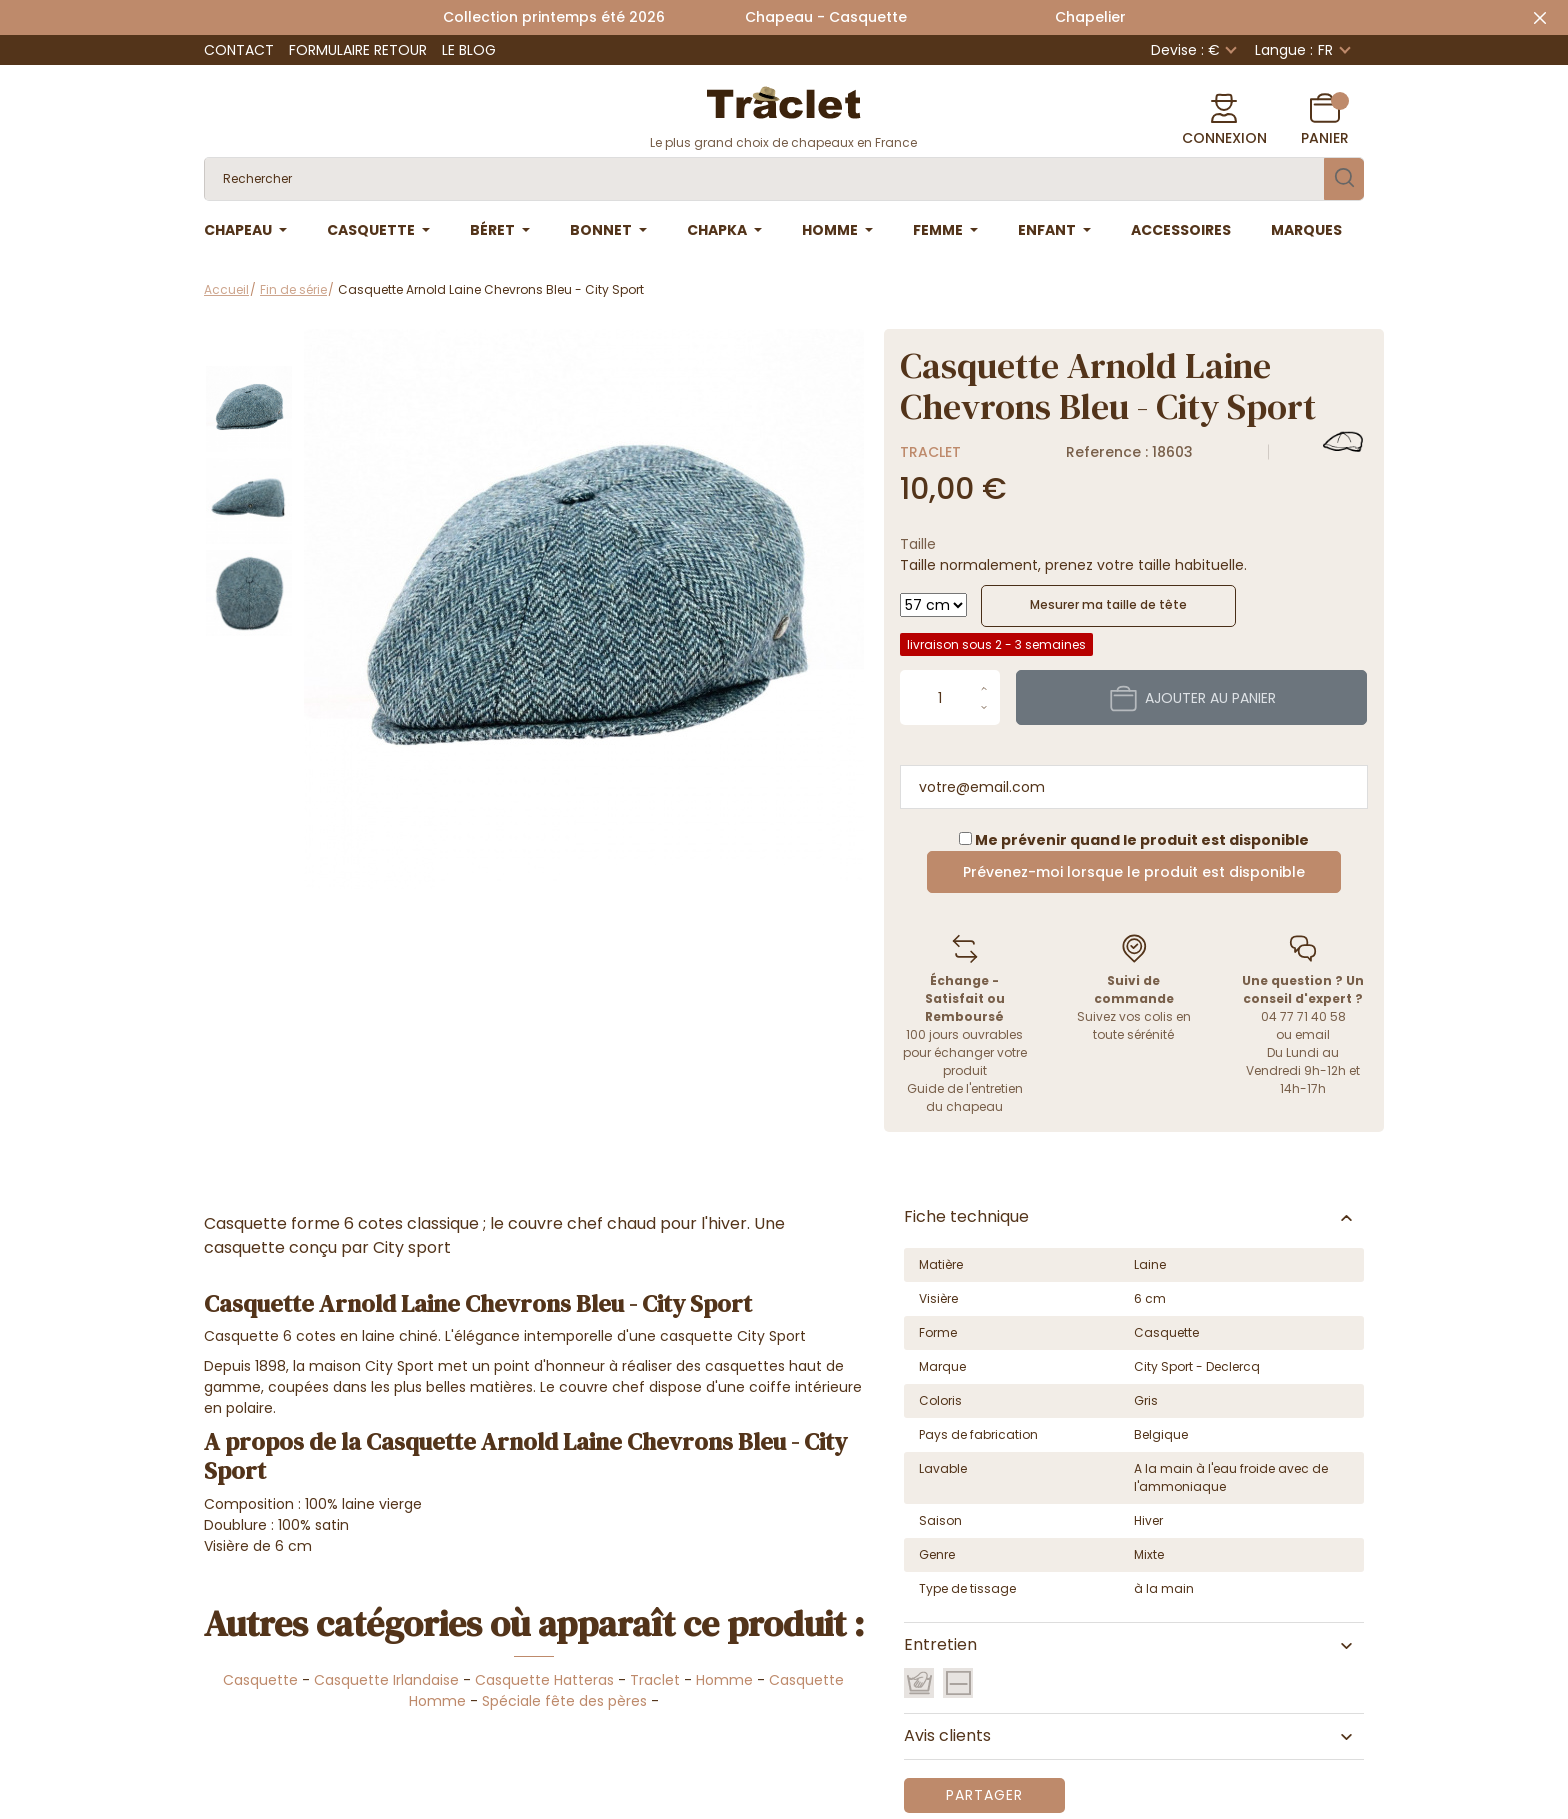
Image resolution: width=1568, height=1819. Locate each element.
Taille (918, 544)
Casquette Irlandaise (386, 1680)
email (1312, 1034)
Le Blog (469, 50)
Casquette (260, 1680)
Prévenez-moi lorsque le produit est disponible (1134, 872)
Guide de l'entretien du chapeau (965, 1097)
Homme (724, 1680)
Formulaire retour (358, 50)
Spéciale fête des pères (564, 1701)
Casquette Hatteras (544, 1680)
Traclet (930, 452)
